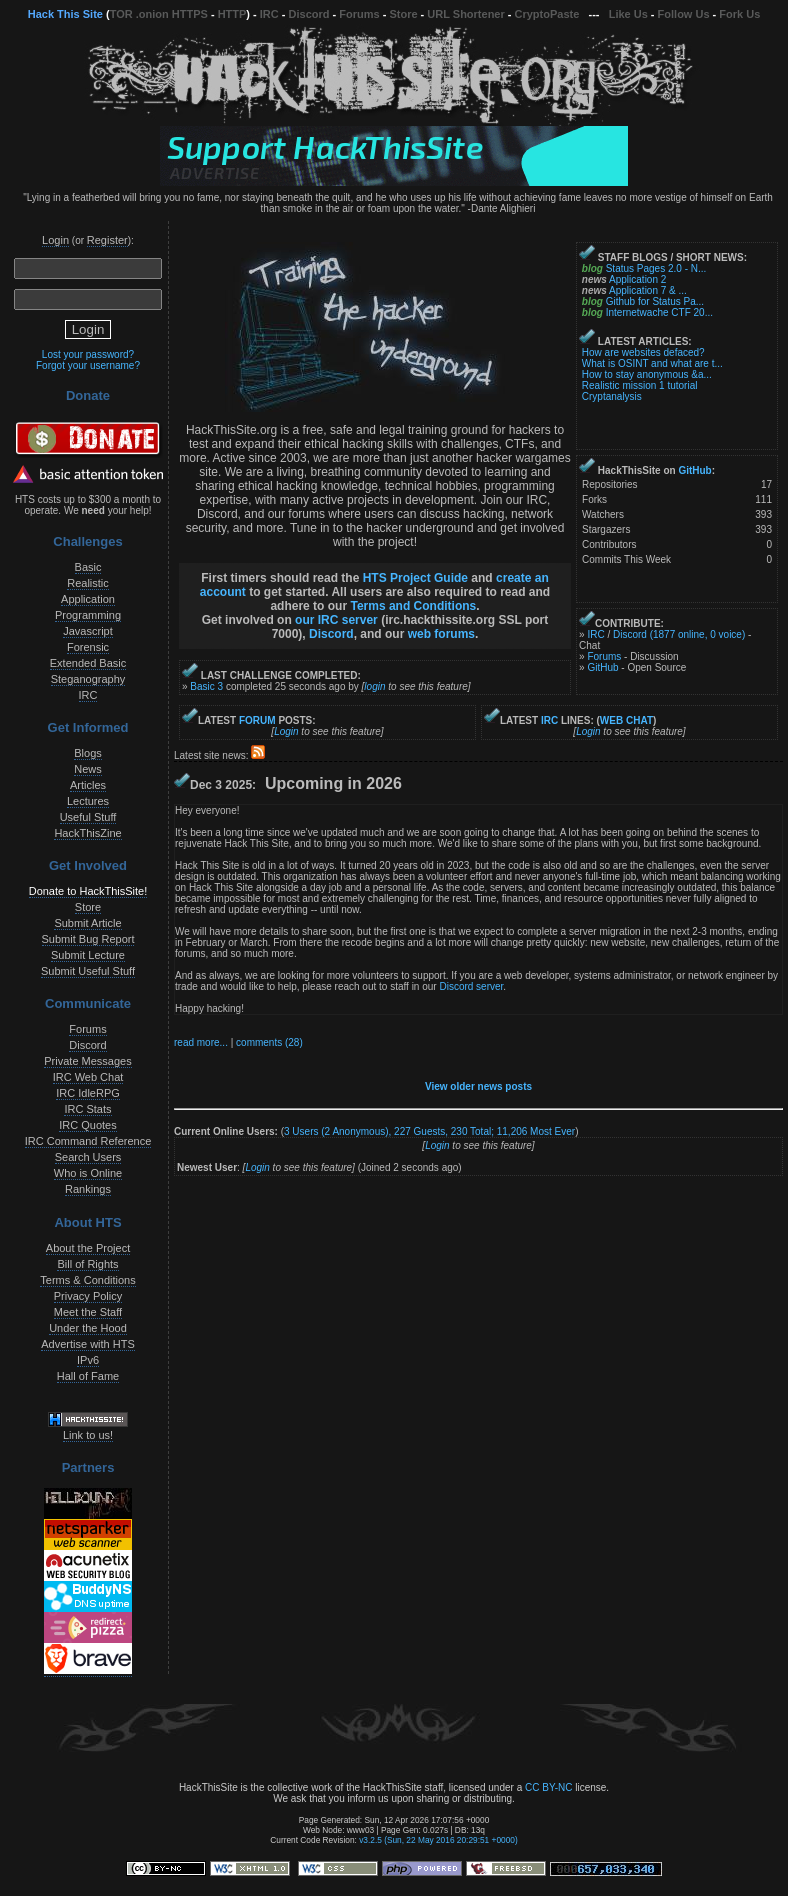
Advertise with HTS (88, 1344)
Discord (309, 14)
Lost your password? (88, 354)
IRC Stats (87, 1109)
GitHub (694, 470)
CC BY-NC (548, 1787)
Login (55, 240)
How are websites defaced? (643, 352)
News (88, 769)
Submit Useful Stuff (88, 971)
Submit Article (87, 923)
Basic (88, 567)
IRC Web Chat (88, 1077)
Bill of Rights (87, 1264)
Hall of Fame (88, 1376)
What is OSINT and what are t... (652, 363)
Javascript (88, 631)
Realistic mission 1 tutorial (640, 385)
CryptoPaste (547, 14)
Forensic (88, 647)
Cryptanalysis (612, 396)
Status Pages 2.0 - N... (656, 268)
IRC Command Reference (88, 1141)
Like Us (628, 14)
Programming (88, 615)
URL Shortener (465, 14)
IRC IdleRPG (88, 1093)
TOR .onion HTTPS (159, 14)
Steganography (88, 679)
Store (403, 14)
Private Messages (87, 1061)
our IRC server (336, 620)
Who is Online (88, 1173)
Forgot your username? (88, 365)
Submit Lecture (88, 955)
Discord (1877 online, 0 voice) (679, 634)
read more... (201, 1042)
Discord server (471, 986)
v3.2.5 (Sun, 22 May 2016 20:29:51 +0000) (438, 1840)
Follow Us (684, 14)
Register (107, 240)
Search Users (88, 1157)
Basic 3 (206, 686)
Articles (88, 785)
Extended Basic (88, 663)
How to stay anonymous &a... (647, 374)
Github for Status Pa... (655, 301)
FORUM (257, 720)
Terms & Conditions (87, 1280)
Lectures (88, 801)
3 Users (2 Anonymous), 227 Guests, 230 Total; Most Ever (429, 1131)
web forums (441, 634)
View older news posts (478, 1086)
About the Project (88, 1248)
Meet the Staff (88, 1312)
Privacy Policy (88, 1296)
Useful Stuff (88, 817)
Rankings (88, 1189)
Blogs (88, 753)
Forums (359, 14)
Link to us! (88, 1435)
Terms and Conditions (413, 606)
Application (88, 599)
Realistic (88, 583)
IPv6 (88, 1360)
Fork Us (739, 14)
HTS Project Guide (415, 578)
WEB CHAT (626, 720)
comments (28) (269, 1042)
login (374, 686)
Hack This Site (65, 14)
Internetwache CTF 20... (659, 312)
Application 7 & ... (648, 290)
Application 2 (637, 279)
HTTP (232, 14)
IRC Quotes (87, 1125)
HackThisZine (87, 833)
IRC (269, 14)
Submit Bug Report (88, 939)
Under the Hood (88, 1328)
